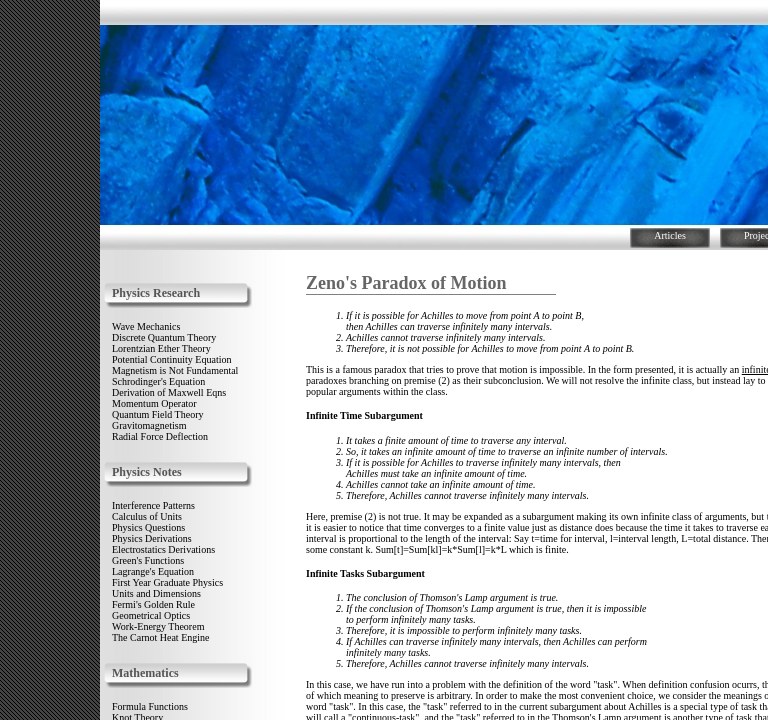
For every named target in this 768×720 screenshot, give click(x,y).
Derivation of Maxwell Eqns (169, 392)
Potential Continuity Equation (171, 359)
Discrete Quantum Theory (164, 337)
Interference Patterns (153, 505)
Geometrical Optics (151, 615)
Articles (670, 235)
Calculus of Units (147, 516)
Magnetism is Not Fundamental (175, 370)
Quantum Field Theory (157, 414)
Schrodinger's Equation (158, 381)
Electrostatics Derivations (163, 549)
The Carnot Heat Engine (160, 637)
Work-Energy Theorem (158, 626)
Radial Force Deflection (160, 436)
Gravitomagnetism (149, 425)
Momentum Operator (154, 403)
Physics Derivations (152, 538)
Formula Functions (150, 706)
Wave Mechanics (146, 326)
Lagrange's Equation (153, 571)
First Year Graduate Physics (167, 582)
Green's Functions (148, 560)
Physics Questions (148, 527)
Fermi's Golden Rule (153, 604)
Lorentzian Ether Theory (161, 348)
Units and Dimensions (156, 593)
